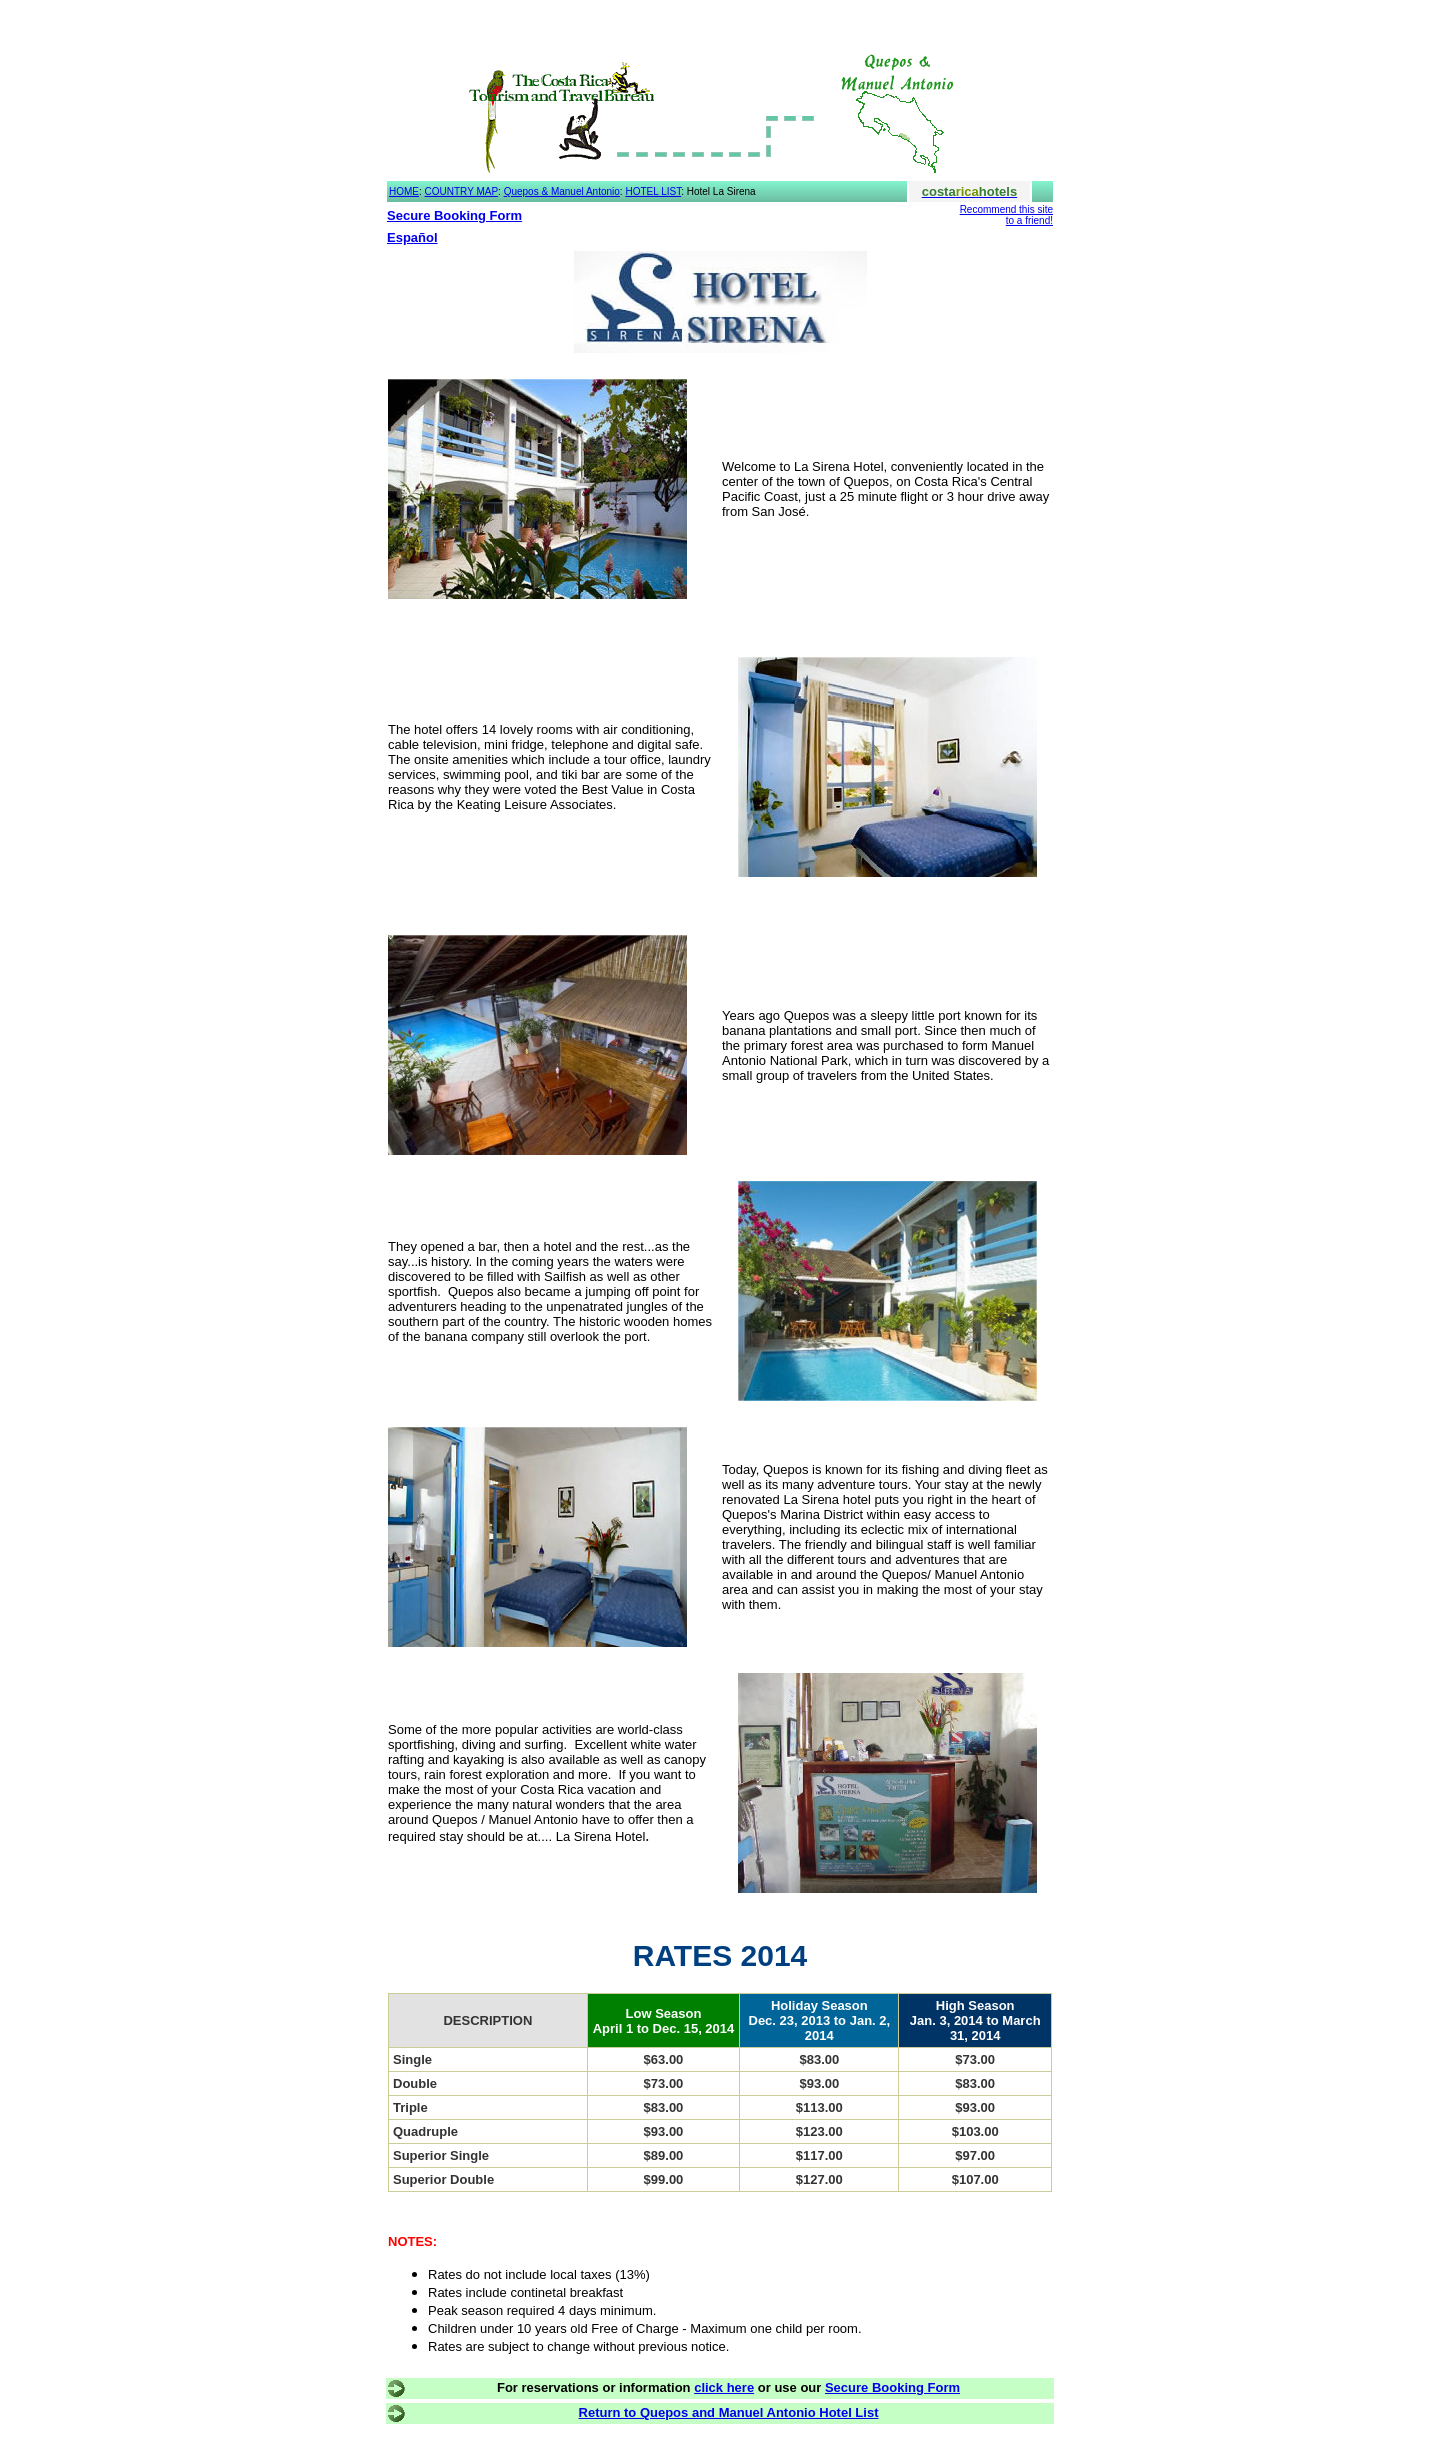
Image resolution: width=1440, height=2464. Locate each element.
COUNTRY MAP (462, 191)
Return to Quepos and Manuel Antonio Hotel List (729, 2412)
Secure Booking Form (454, 215)
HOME (404, 191)
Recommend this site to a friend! (1006, 215)
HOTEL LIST (653, 191)
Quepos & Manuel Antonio (562, 191)
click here (724, 2387)
